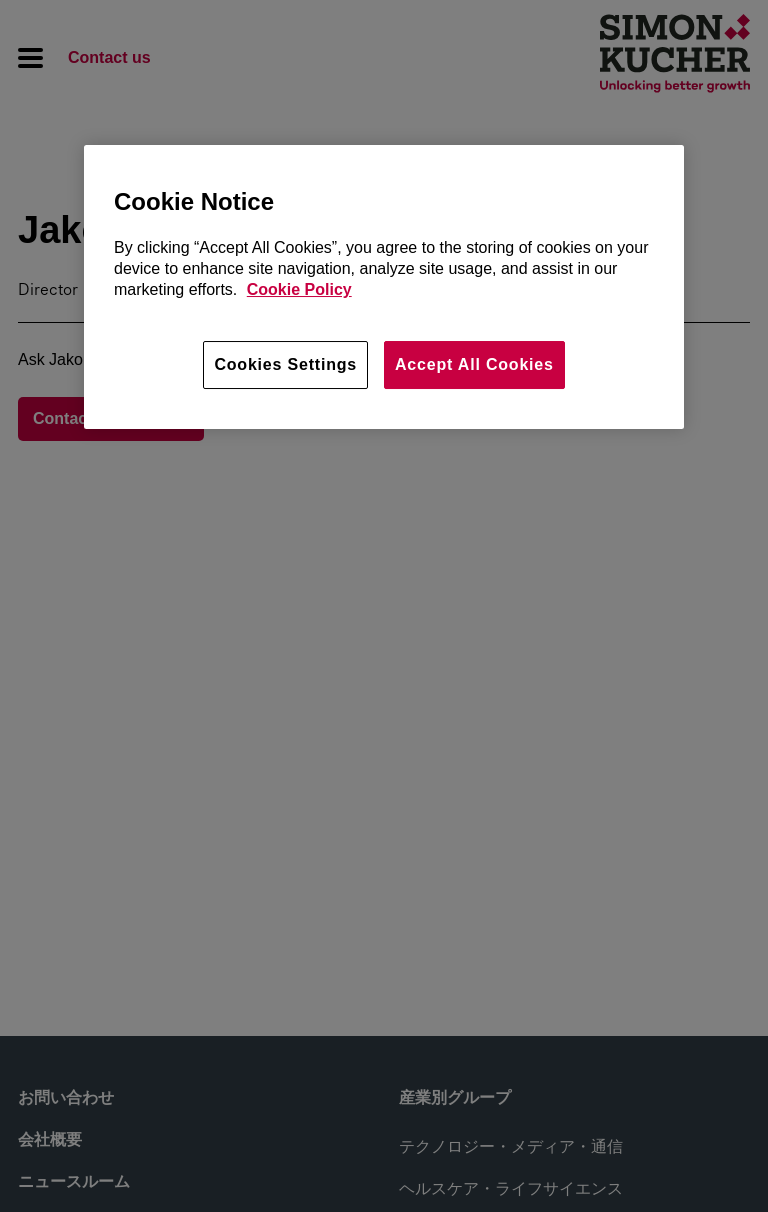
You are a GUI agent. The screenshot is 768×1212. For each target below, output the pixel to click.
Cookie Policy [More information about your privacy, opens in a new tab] (299, 289)
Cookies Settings (285, 364)
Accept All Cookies (474, 364)
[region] (384, 287)
